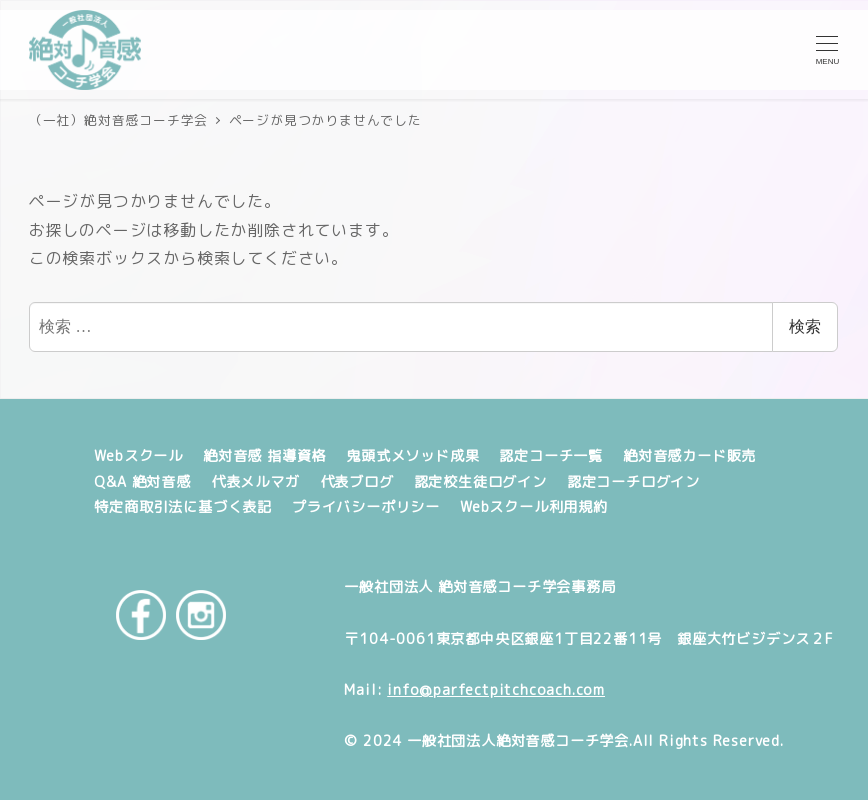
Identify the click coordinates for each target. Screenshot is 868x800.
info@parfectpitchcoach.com (496, 690)
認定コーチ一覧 (551, 456)
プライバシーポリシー (366, 507)
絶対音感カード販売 (689, 456)
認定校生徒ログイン (480, 482)
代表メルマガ (255, 482)
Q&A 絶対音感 (142, 482)
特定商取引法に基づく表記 (183, 507)
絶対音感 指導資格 (264, 456)
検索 (805, 326)
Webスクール (138, 456)
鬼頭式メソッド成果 (412, 456)
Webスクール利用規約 (534, 507)
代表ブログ (357, 482)
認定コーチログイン (633, 482)
